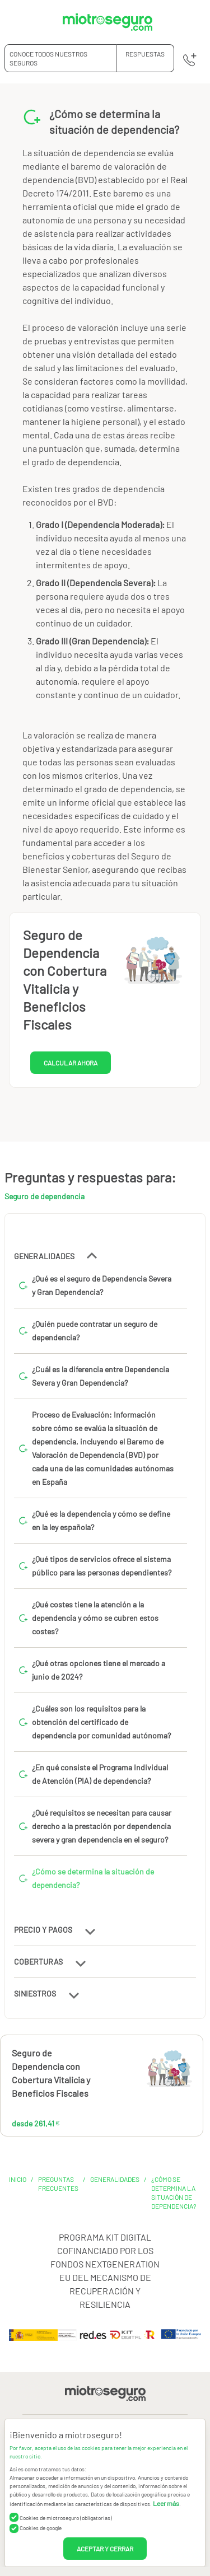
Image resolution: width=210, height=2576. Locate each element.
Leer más (166, 2503)
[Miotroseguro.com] (107, 22)
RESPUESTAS (145, 54)
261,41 (135, 2073)
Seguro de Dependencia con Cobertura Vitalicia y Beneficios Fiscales (51, 2072)
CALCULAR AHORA (70, 1063)
